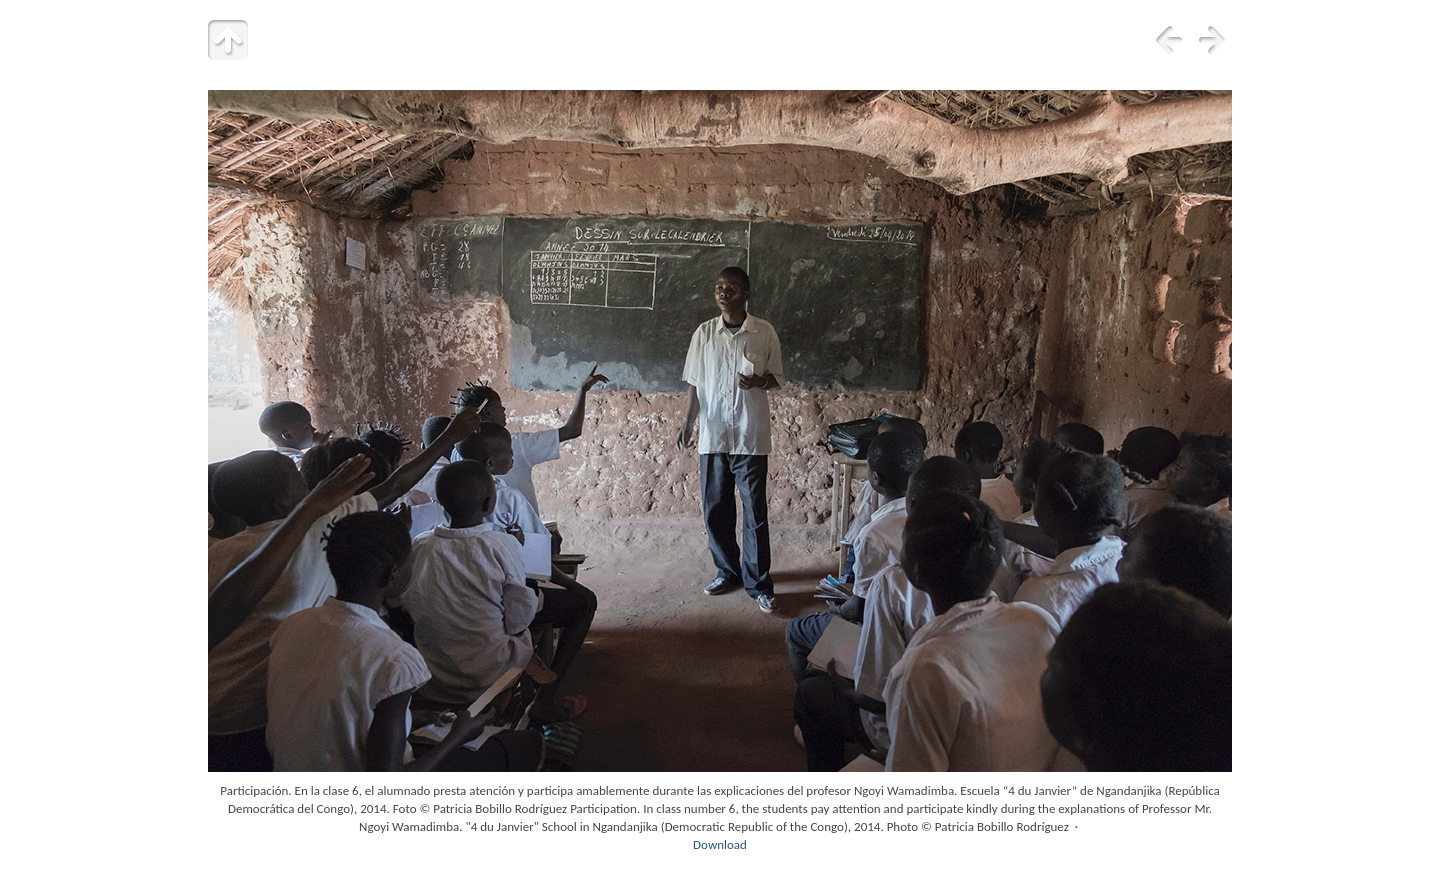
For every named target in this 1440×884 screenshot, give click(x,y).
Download (720, 844)
